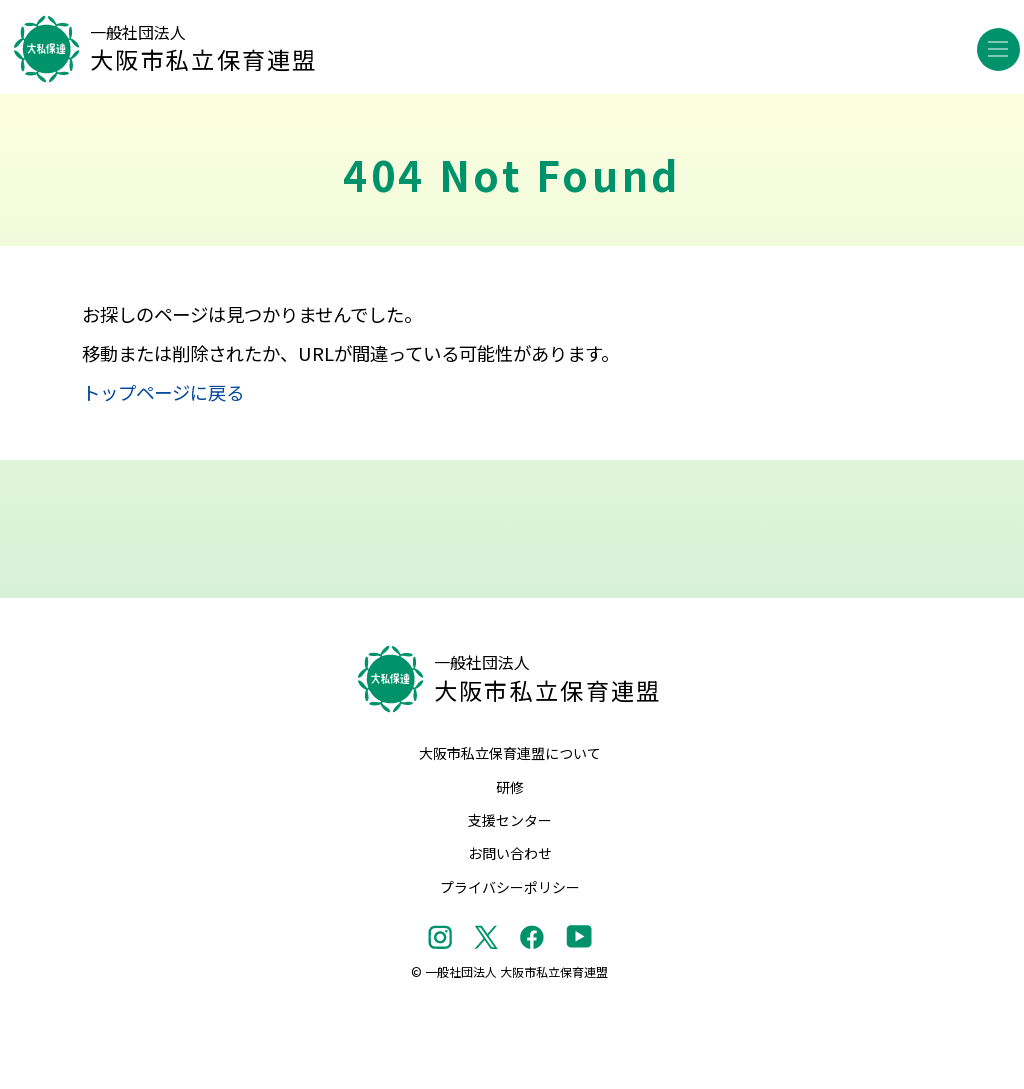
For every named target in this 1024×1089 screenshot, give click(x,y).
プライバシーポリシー (510, 887)
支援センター (510, 820)
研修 (510, 787)
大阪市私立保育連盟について (510, 753)
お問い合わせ (510, 853)
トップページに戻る (163, 392)
